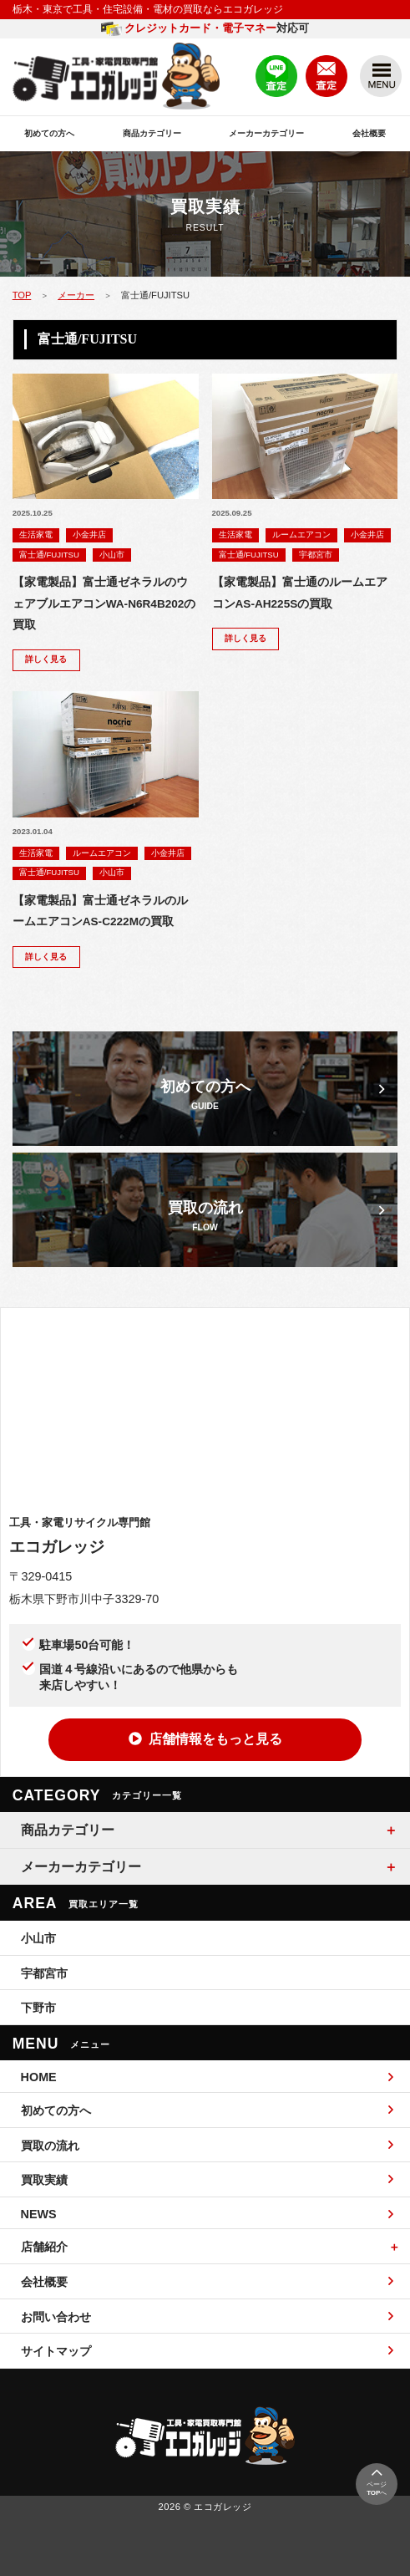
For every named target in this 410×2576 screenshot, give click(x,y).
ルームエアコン (301, 534)
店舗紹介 (44, 2246)
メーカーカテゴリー (266, 133)
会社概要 (369, 133)
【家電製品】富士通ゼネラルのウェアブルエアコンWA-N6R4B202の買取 (104, 603)
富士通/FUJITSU (49, 554)
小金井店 (89, 534)
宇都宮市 (315, 554)
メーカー (76, 295)
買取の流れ (207, 2145)
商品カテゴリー (152, 133)
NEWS (207, 2214)
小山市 (111, 554)
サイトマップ (207, 2351)
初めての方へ (49, 133)
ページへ (377, 2482)
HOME (207, 2077)
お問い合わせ (207, 2316)
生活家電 (36, 534)
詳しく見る (46, 659)
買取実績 (207, 2179)
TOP (22, 295)
